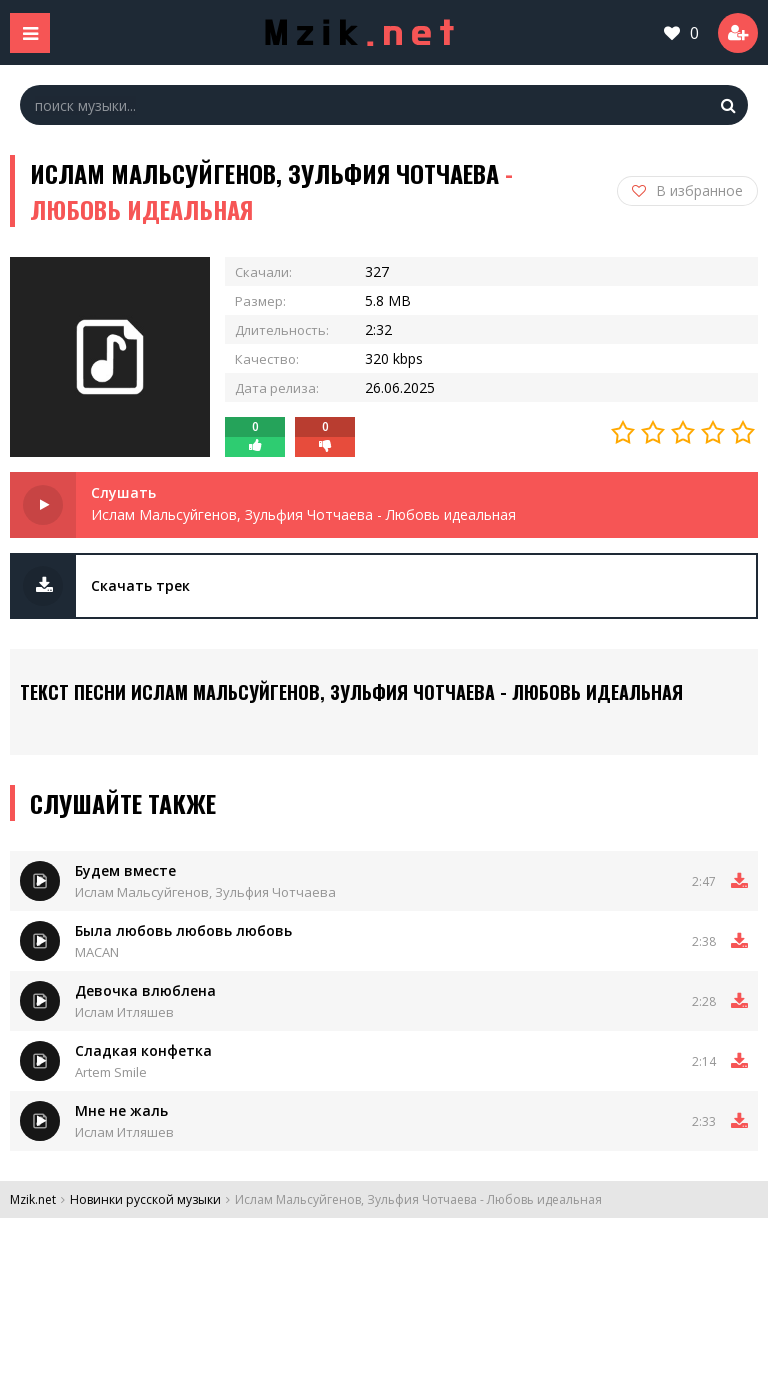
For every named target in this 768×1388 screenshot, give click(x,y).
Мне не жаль (121, 1110)
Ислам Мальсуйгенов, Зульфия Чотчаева (205, 892)
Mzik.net (33, 1199)
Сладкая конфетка (143, 1050)
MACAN (97, 952)
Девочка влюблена (145, 990)
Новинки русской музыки (145, 1199)
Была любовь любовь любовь (183, 930)
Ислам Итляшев (124, 1012)
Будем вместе (125, 870)
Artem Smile (111, 1072)
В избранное (687, 190)
